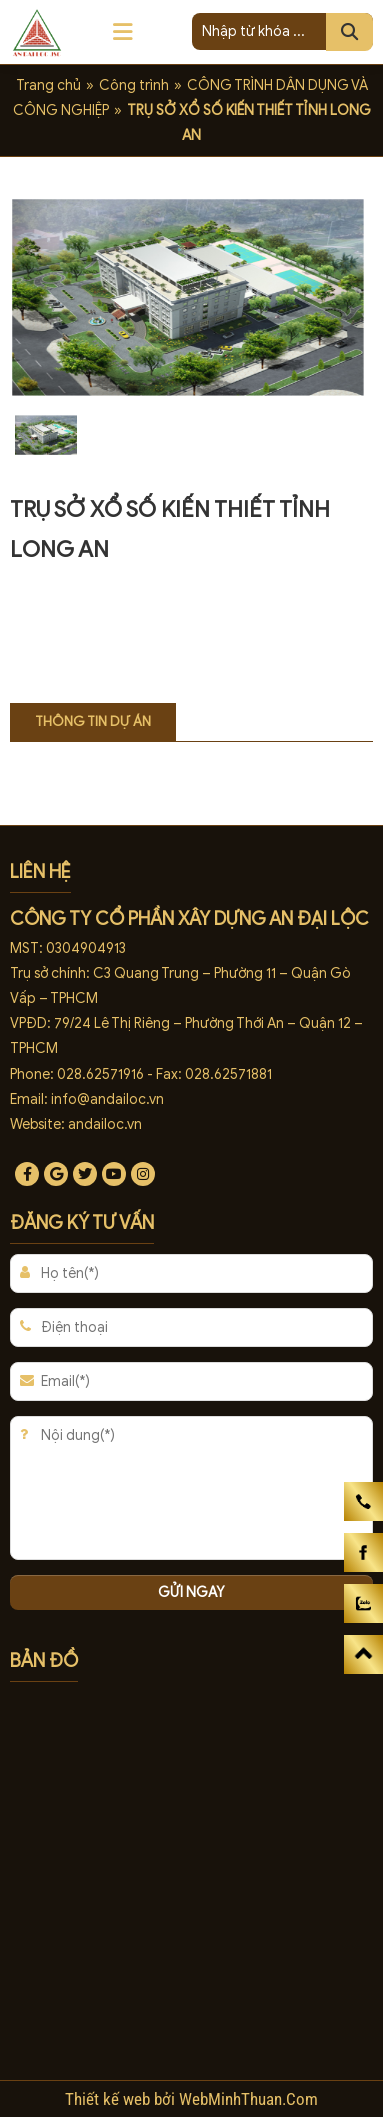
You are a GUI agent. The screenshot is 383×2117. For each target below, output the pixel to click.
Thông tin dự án (93, 721)
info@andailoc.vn (107, 1099)
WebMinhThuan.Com (248, 2099)
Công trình (134, 85)
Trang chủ (48, 85)
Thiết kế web (109, 2099)
